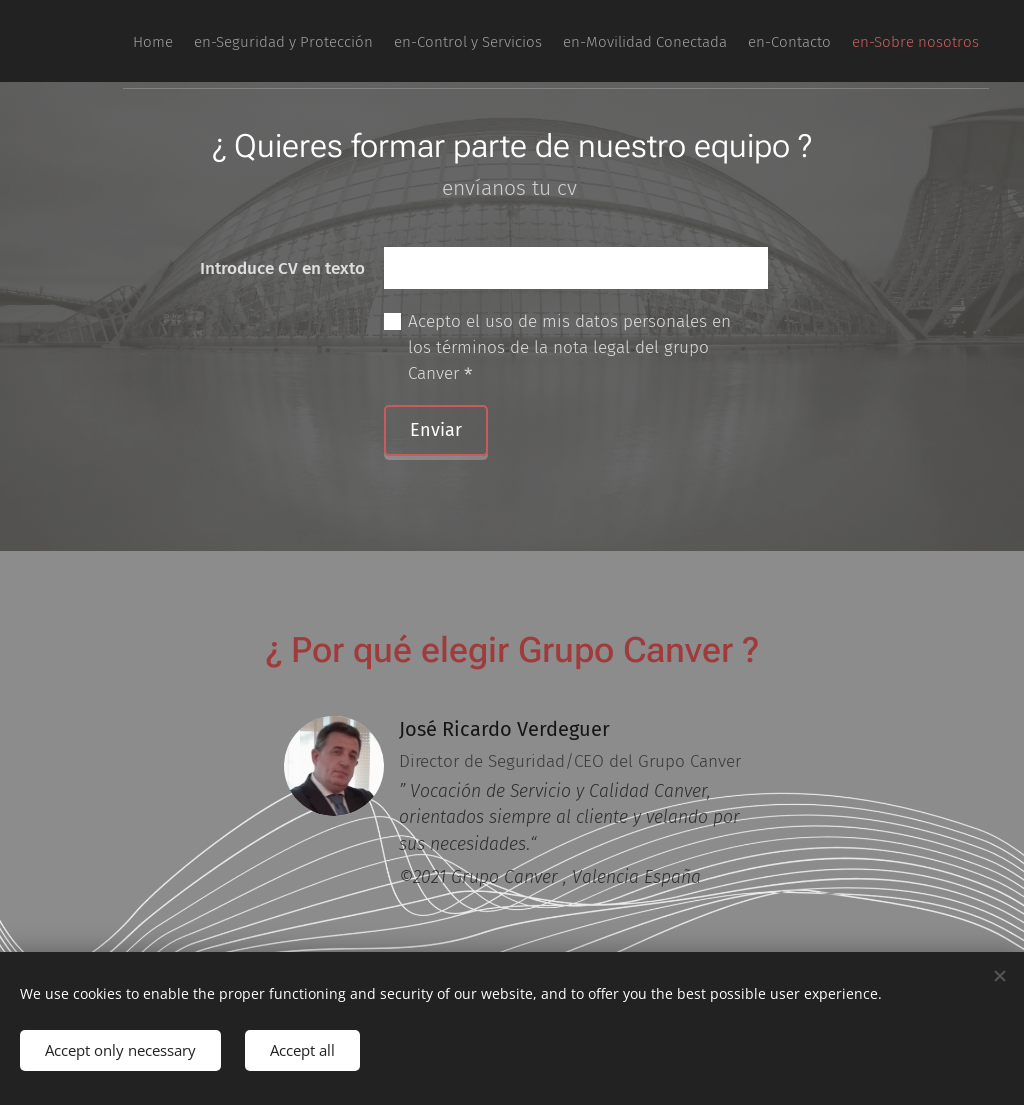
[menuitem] (791, 41)
